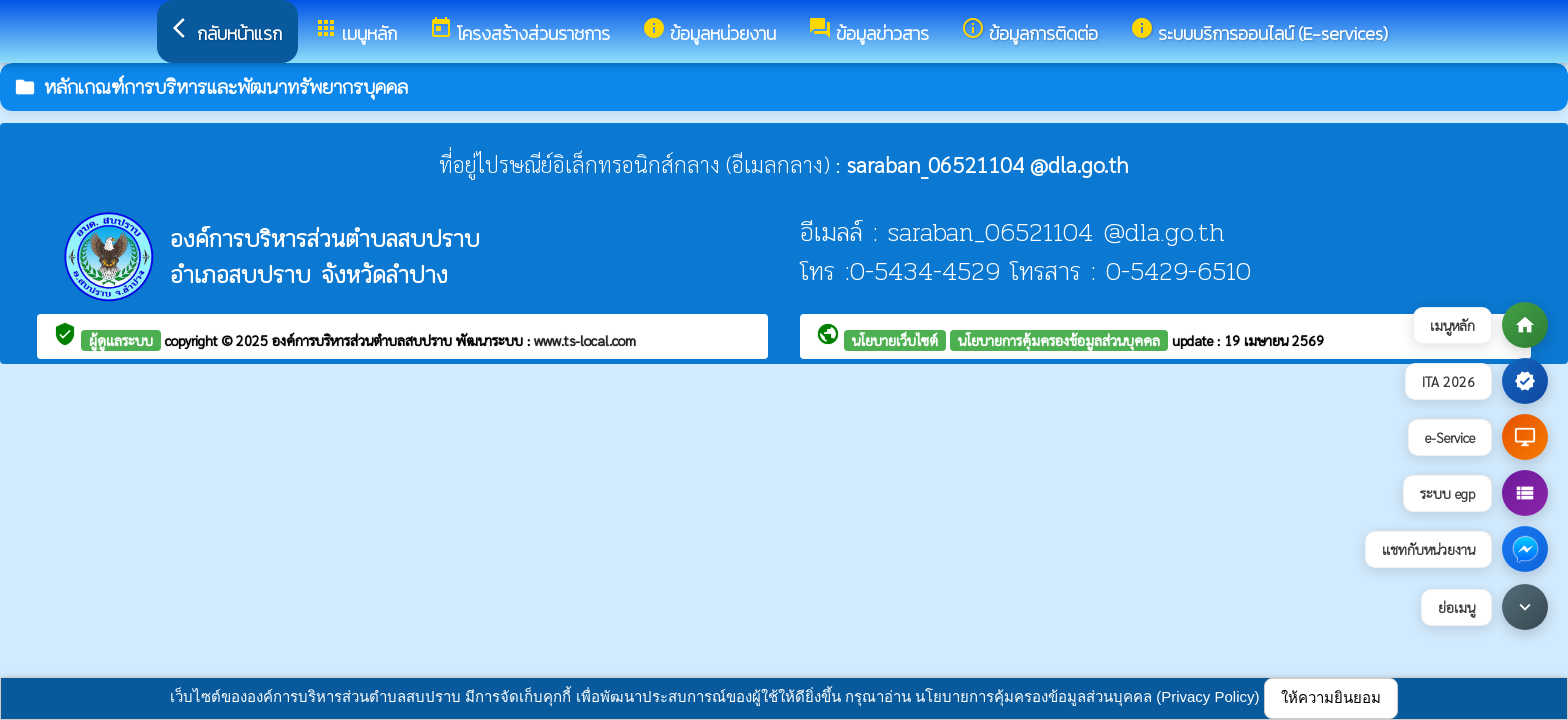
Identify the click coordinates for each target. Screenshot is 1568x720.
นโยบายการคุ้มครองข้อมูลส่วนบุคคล (1059, 340)
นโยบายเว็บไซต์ (895, 340)
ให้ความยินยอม (1331, 697)
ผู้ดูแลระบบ (121, 340)
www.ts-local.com (585, 340)
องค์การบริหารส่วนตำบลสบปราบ (364, 340)
